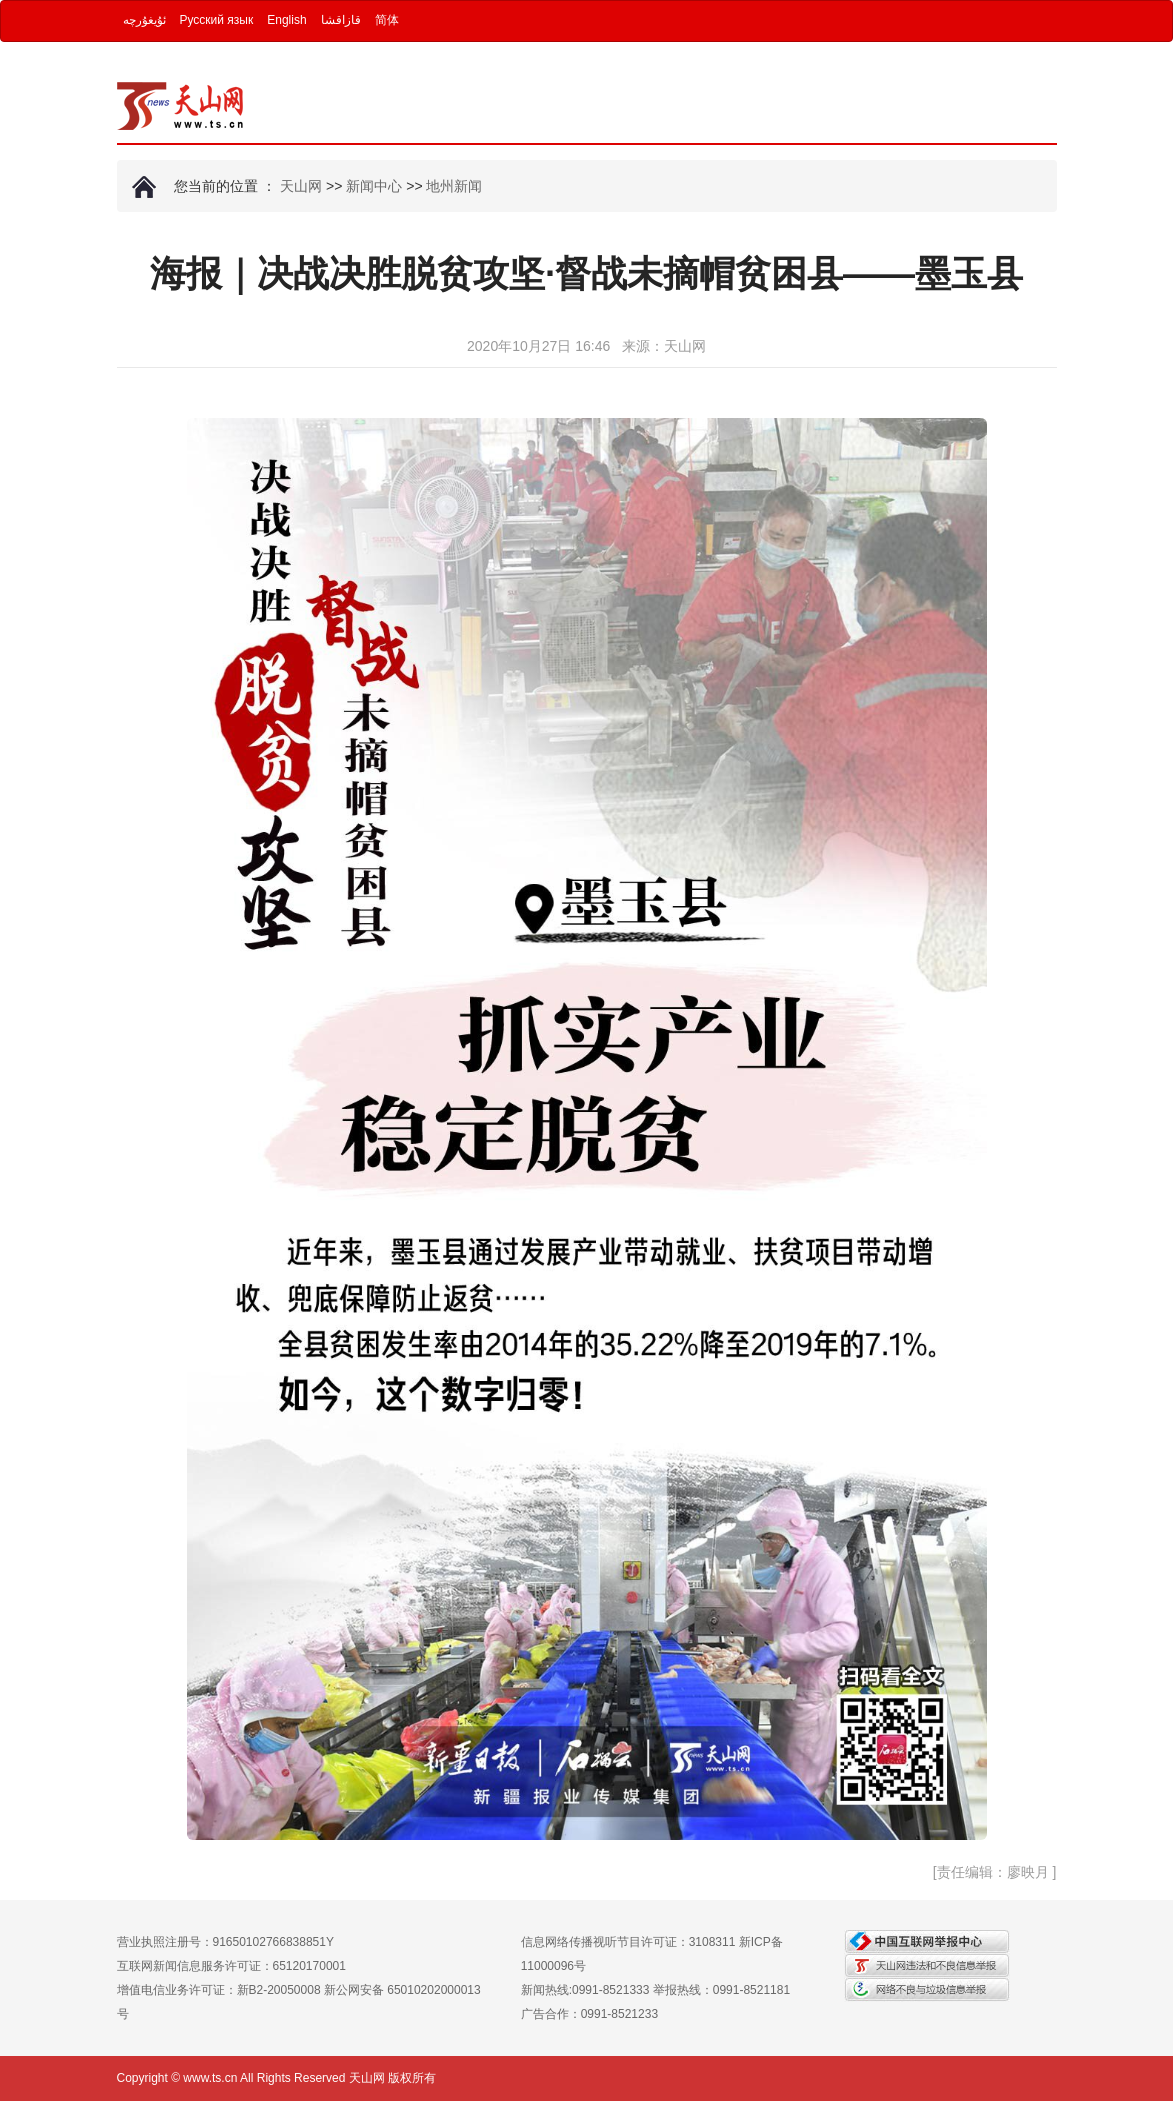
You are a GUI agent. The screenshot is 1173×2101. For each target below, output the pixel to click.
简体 (387, 20)
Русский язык (217, 20)
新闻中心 (374, 186)
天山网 (301, 186)
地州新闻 (454, 186)
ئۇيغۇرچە (144, 20)
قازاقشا (341, 20)
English (286, 20)
